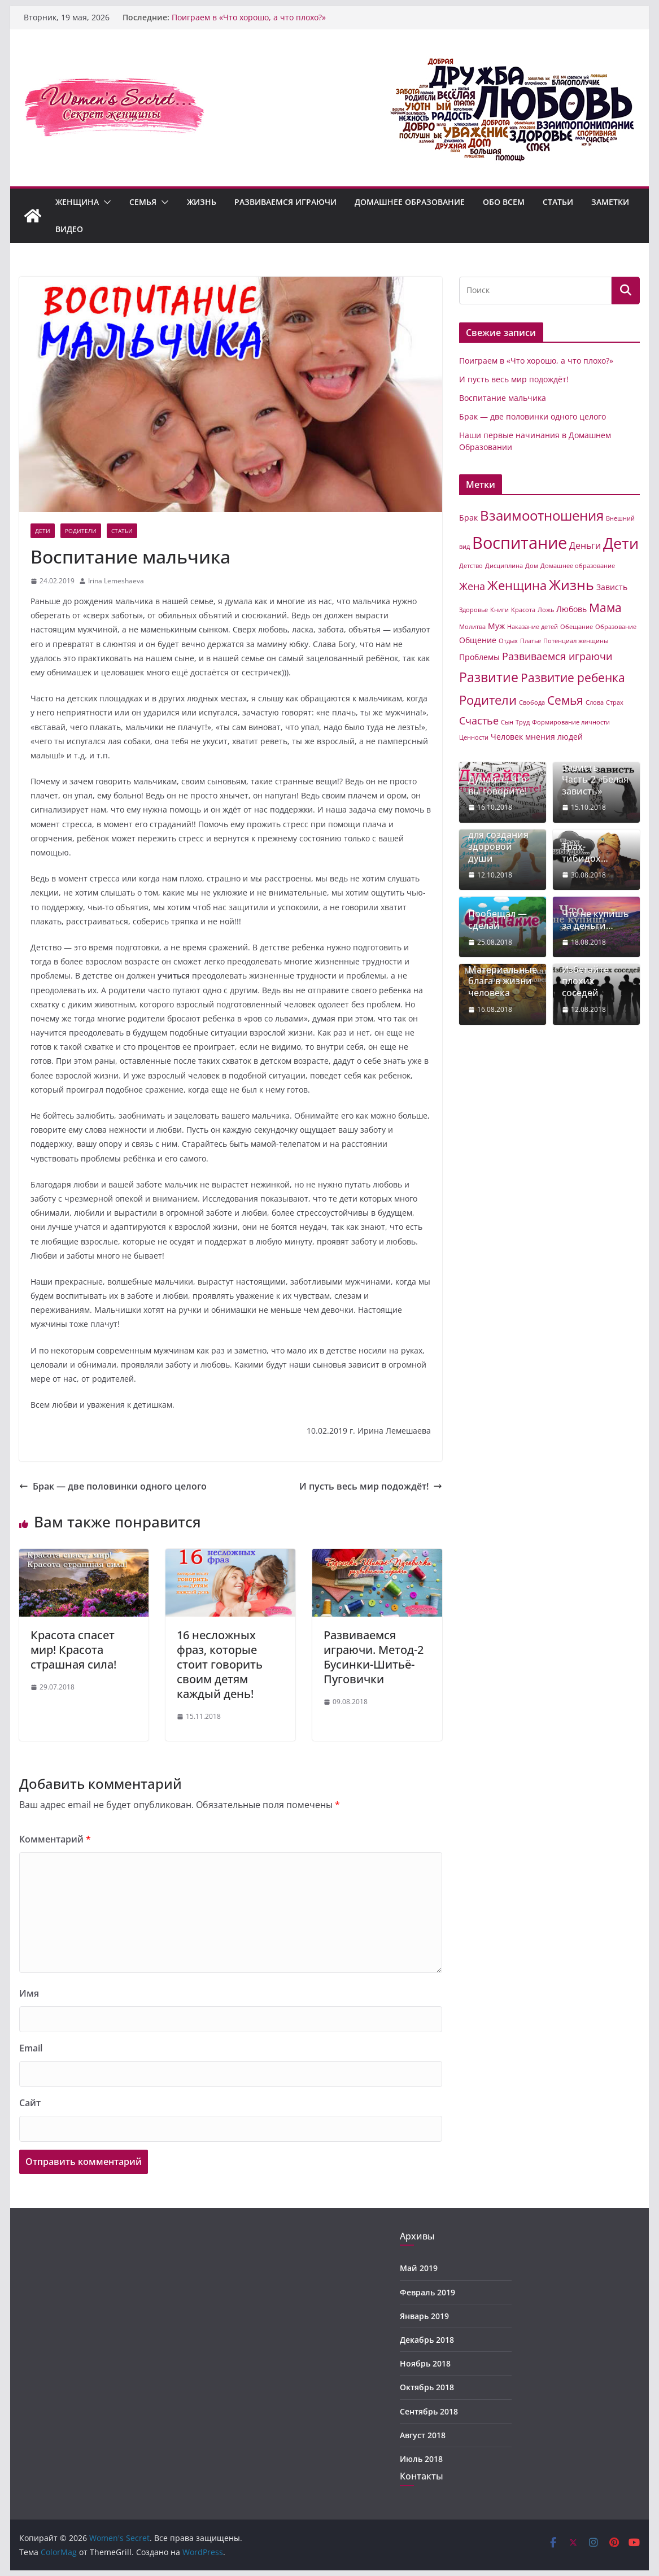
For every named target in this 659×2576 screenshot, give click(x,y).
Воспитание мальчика (502, 397)
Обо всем (504, 202)
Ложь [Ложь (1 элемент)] (546, 610)
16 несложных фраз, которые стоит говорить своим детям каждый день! (220, 1664)
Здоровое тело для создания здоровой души (501, 840)
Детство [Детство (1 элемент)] (471, 566)
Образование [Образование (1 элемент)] (615, 627)
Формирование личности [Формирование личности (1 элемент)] (571, 722)
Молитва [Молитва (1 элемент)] (472, 627)
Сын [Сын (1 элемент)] (507, 722)
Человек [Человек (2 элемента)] (507, 736)
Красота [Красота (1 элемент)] (523, 610)
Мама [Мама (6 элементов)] (605, 607)
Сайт (30, 2103)
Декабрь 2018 (427, 2339)
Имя (29, 1993)
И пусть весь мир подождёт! (370, 1486)
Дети (42, 531)
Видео (69, 229)
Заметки (610, 202)
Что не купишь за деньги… (595, 920)
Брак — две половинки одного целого (113, 1486)
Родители (81, 531)
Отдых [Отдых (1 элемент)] (508, 641)
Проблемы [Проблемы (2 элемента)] (479, 657)
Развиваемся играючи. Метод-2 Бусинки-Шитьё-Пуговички (374, 1657)
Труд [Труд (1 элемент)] (523, 722)
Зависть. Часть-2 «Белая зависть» (595, 779)
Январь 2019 (424, 2316)
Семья (142, 202)
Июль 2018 (421, 2458)
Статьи (558, 202)
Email (30, 2048)
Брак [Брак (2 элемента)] (468, 517)
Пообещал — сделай (497, 920)
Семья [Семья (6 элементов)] (565, 700)
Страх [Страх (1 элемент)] (614, 702)
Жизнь (201, 202)
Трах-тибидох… (585, 853)
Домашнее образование (410, 202)
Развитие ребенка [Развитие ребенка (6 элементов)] (573, 678)
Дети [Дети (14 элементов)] (621, 542)
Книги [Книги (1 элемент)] (499, 610)
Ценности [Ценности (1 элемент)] (473, 737)
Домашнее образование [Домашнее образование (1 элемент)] (577, 566)
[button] (105, 202)
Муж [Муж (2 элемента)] (496, 626)
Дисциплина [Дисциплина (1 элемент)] (504, 566)
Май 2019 (419, 2268)
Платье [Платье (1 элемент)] (530, 641)
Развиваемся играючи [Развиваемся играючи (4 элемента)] (557, 656)
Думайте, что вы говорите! (497, 785)
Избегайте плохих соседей (585, 981)
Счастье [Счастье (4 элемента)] (479, 720)
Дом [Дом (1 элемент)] (531, 566)
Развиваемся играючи (285, 202)
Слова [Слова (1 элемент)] (595, 702)
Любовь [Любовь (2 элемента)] (571, 609)
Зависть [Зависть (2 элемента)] (611, 587)
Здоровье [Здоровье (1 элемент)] (473, 610)
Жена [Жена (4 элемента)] (472, 586)
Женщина (77, 202)
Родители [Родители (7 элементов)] (488, 700)
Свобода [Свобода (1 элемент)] (532, 702)
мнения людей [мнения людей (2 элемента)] (554, 736)
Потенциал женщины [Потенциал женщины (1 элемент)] (575, 641)
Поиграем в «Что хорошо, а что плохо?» (249, 17)
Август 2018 (423, 2435)
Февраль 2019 (427, 2292)
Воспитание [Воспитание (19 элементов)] (519, 542)
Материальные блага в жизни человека (502, 981)
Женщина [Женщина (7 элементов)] (517, 585)
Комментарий (55, 1839)
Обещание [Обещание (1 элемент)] (576, 627)
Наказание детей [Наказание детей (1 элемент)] (532, 627)
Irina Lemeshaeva (116, 581)
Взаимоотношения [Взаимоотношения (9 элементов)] (542, 516)
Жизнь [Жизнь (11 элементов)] (571, 584)
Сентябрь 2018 (429, 2411)
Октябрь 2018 (427, 2387)
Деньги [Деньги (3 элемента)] (585, 545)
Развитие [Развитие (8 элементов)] (488, 677)
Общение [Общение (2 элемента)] (477, 640)
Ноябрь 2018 (425, 2363)
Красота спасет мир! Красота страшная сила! (73, 1649)
